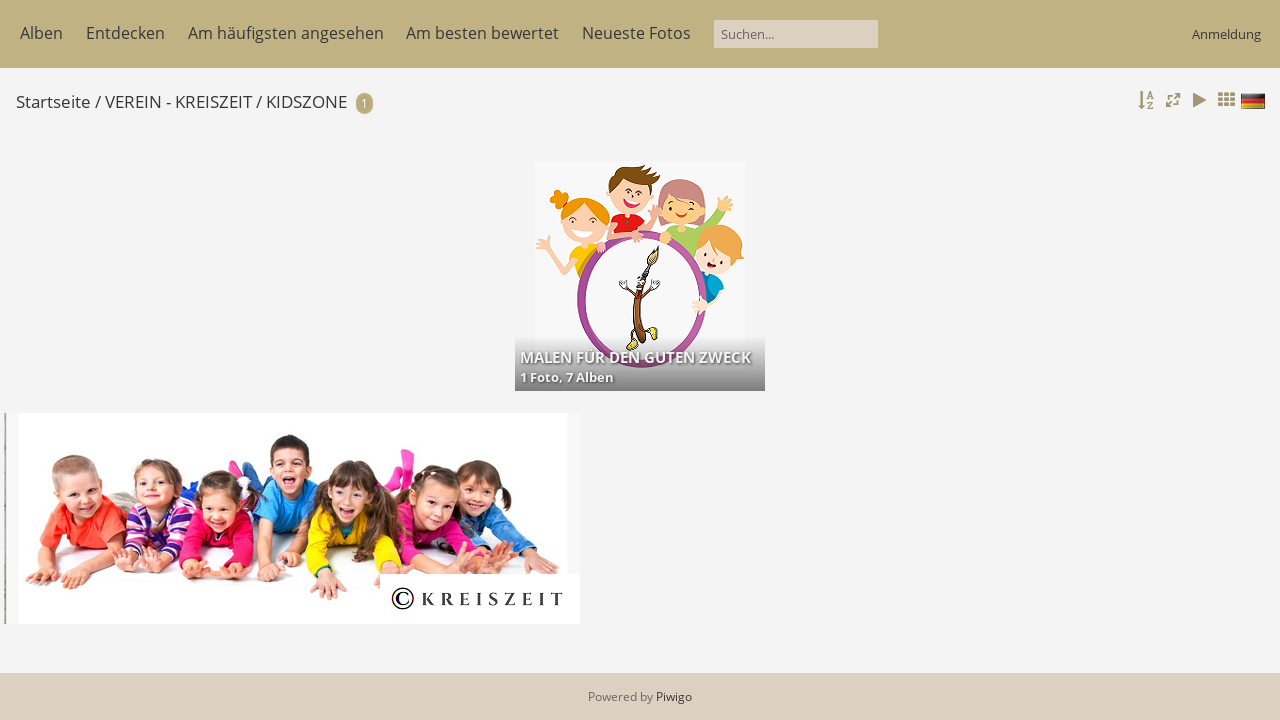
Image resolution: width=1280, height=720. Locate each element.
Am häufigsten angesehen (286, 33)
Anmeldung (1226, 34)
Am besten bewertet (482, 33)
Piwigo (674, 696)
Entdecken (125, 33)
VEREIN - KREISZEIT (178, 101)
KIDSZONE (306, 101)
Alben (41, 33)
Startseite (53, 101)
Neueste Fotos (636, 33)
